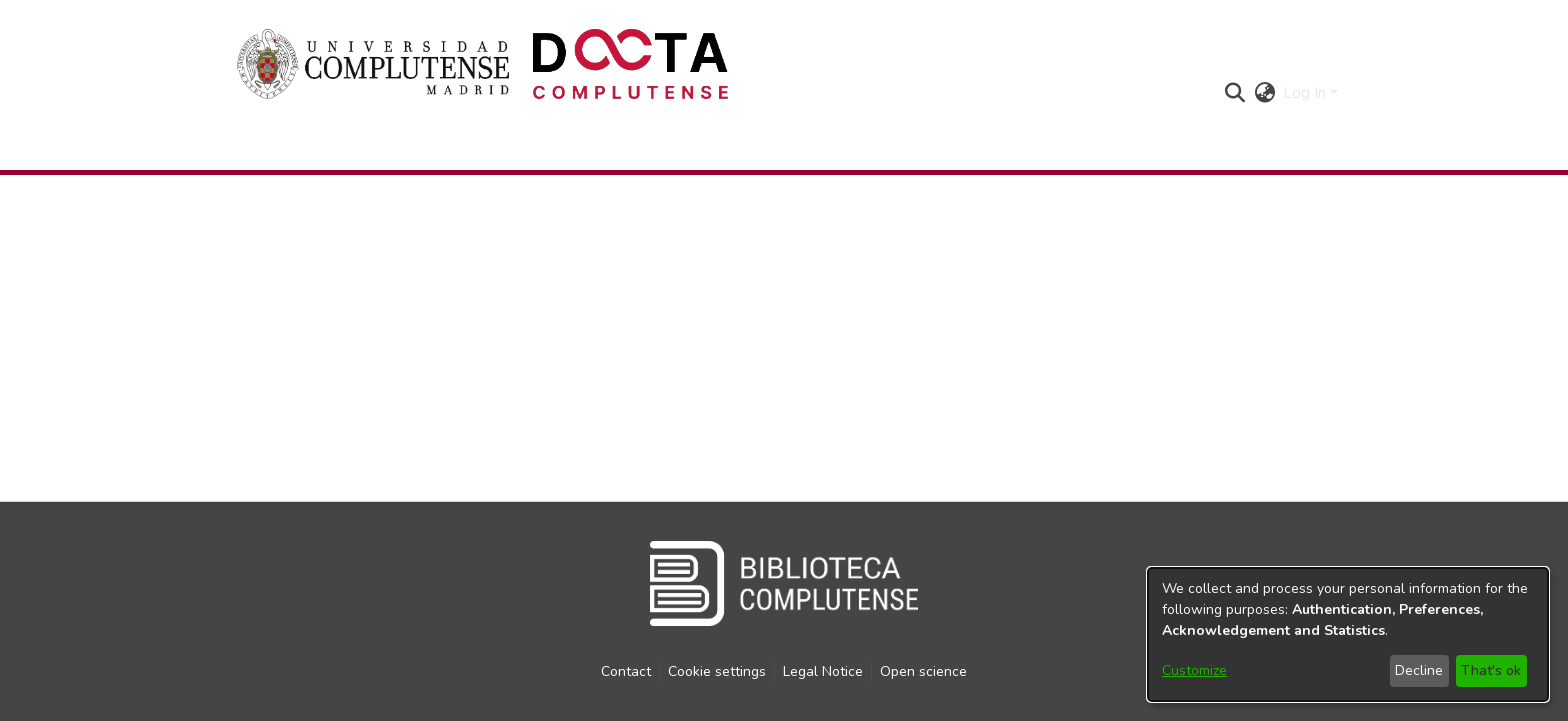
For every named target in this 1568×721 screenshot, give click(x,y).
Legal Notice (823, 671)
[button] (1234, 93)
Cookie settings (717, 671)
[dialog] (1348, 634)
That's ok (1491, 670)
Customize (1194, 670)
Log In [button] (1306, 93)
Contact (626, 671)
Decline (1419, 670)
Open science (923, 671)
